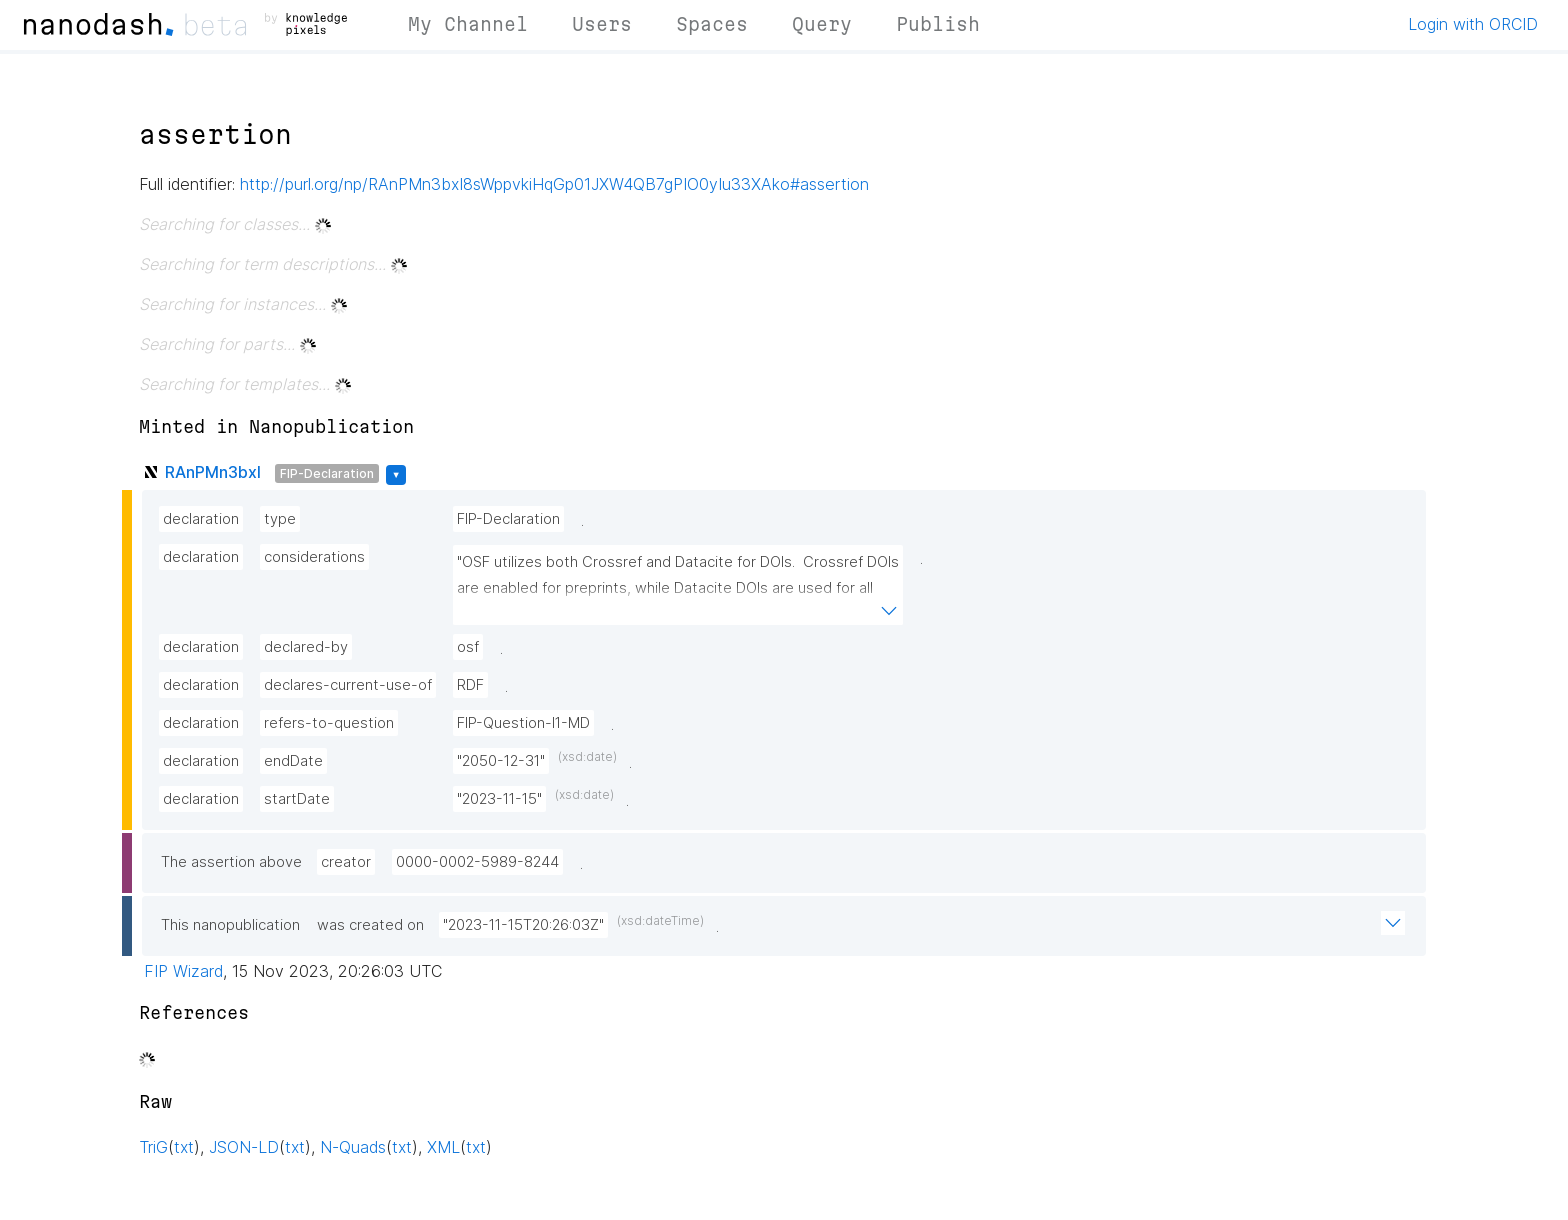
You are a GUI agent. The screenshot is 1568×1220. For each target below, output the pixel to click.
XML (443, 1147)
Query (822, 24)
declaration (201, 519)
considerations (314, 557)
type (280, 519)
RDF (470, 685)
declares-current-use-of (348, 685)
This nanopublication (230, 925)
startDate (297, 799)
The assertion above (231, 862)
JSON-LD (244, 1147)
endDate (293, 761)
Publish (938, 24)
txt (184, 1147)
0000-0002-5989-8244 (477, 862)
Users (602, 24)
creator (346, 862)
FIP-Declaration (327, 473)
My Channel (468, 24)
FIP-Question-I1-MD (523, 723)
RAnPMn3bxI (213, 472)
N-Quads (353, 1147)
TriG (153, 1147)
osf (468, 647)
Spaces (712, 24)
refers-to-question (329, 723)
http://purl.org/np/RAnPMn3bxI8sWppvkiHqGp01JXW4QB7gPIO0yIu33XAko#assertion (554, 184)
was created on (370, 925)
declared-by (306, 647)
